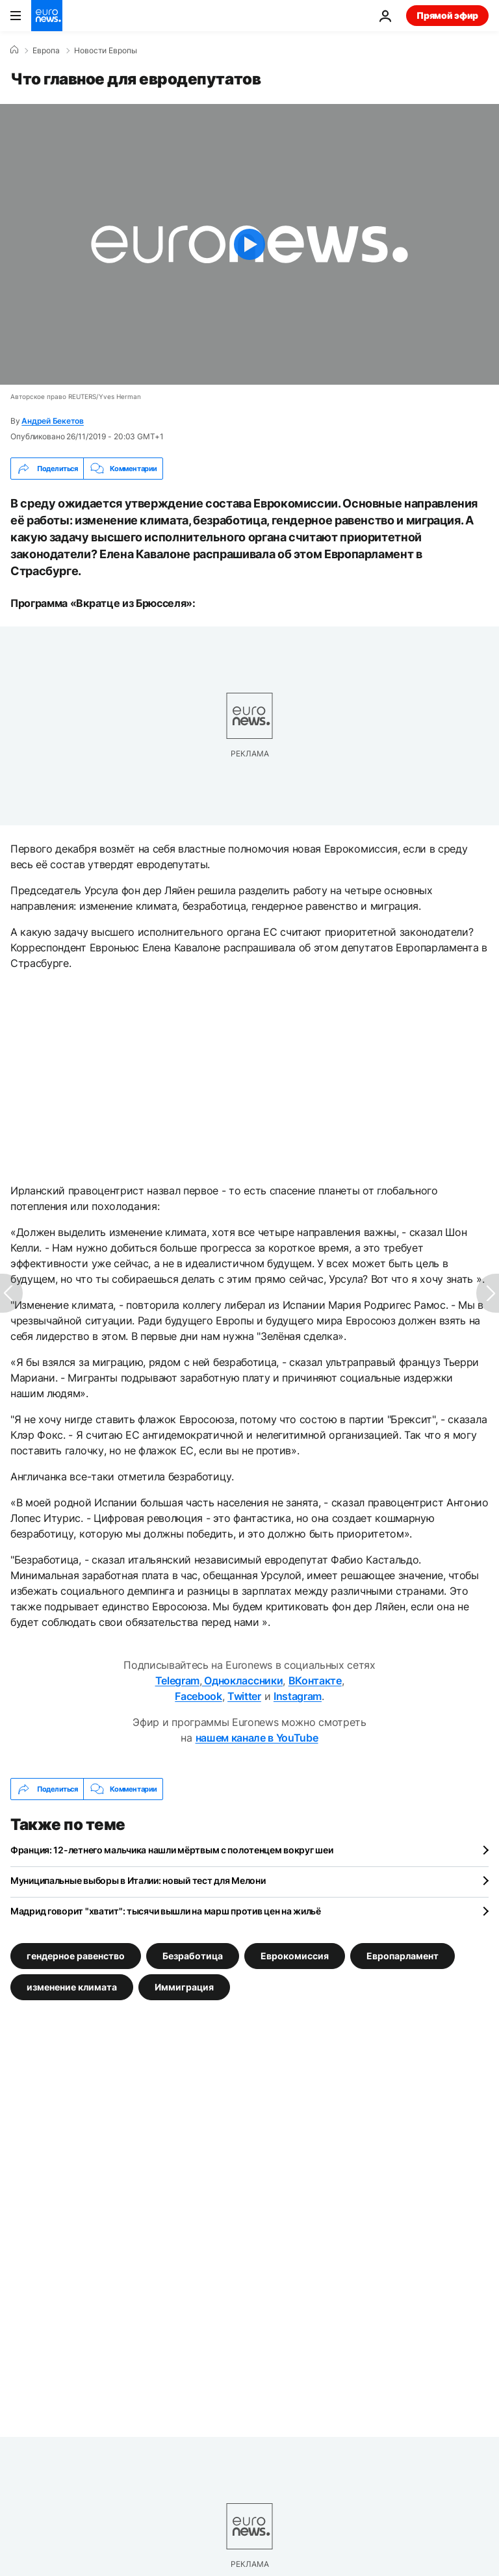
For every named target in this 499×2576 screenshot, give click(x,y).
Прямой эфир (447, 15)
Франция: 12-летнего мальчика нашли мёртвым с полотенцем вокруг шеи (171, 1849)
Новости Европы (105, 51)
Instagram (298, 1696)
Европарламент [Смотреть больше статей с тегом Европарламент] (402, 1955)
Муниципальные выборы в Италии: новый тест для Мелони (137, 1880)
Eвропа (46, 51)
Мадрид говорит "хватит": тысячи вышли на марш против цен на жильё (165, 1910)
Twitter (244, 1696)
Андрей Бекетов (52, 421)
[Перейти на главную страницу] (46, 15)
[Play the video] (249, 244)
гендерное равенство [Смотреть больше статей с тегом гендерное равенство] (76, 1955)
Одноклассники (242, 1680)
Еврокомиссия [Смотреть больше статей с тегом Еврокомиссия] (295, 1955)
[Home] (14, 50)
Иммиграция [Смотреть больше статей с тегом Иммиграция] (184, 1986)
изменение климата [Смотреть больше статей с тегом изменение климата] (72, 1986)
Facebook (198, 1696)
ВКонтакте (315, 1680)
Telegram (177, 1680)
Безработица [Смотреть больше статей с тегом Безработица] (192, 1955)
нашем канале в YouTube (257, 1737)
